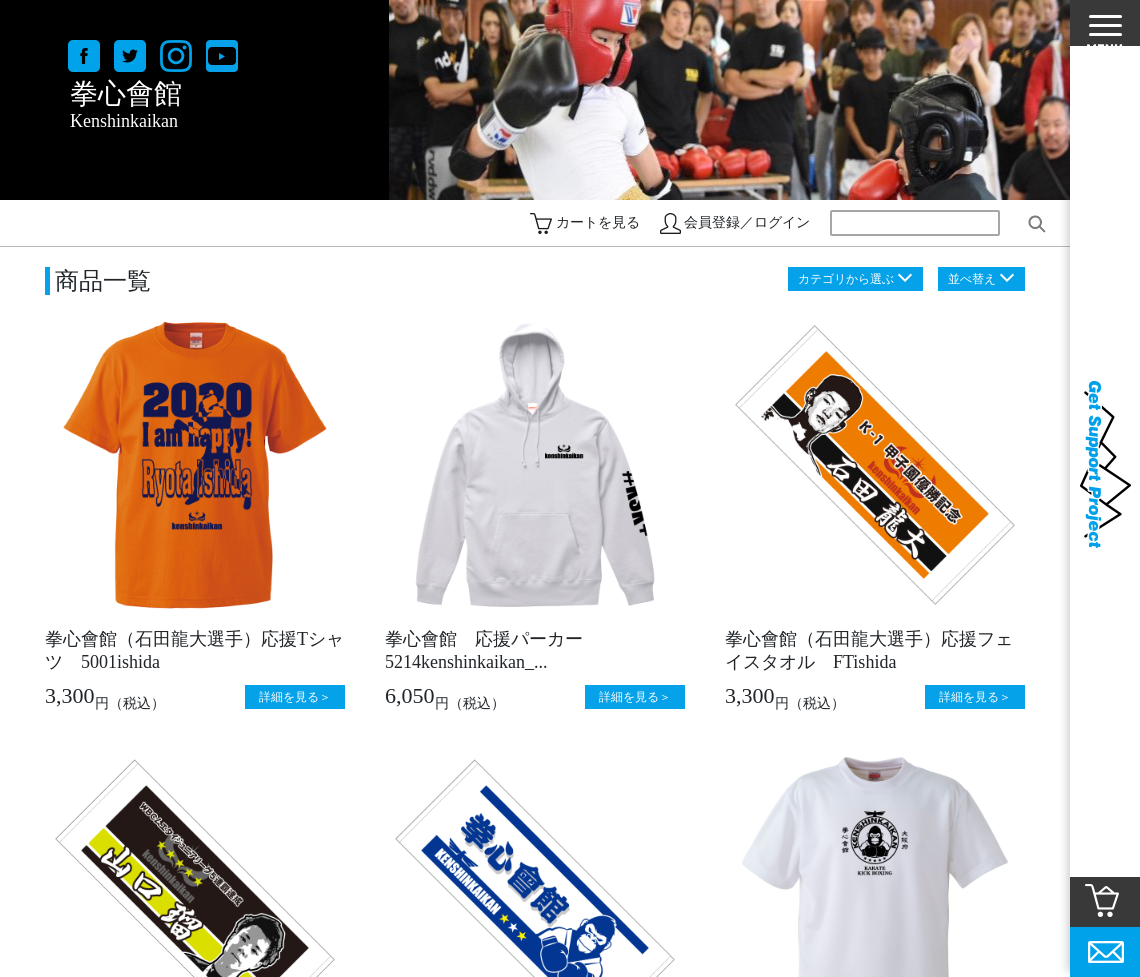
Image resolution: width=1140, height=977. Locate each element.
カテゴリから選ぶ (846, 279)
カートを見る (598, 222)
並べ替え (972, 279)
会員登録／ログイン (747, 222)
